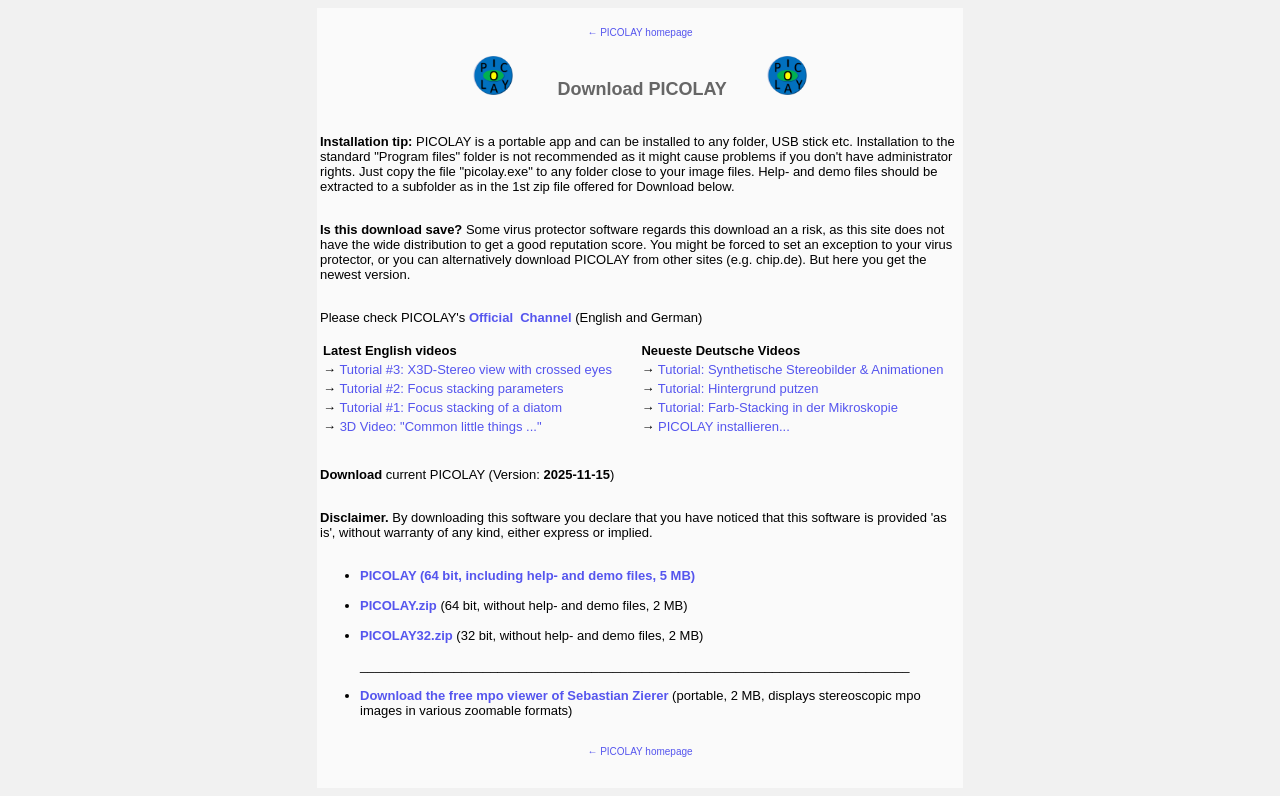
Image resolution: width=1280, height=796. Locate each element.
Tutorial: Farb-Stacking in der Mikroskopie (778, 407)
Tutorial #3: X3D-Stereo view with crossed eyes (475, 369)
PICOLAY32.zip (406, 635)
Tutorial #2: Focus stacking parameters (451, 388)
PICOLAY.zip (398, 605)
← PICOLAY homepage (639, 32)
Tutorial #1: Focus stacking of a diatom (450, 407)
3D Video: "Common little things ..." (441, 426)
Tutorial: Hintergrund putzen (738, 388)
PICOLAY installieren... (724, 426)
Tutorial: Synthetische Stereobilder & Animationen (801, 369)
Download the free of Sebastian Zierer (514, 695)
